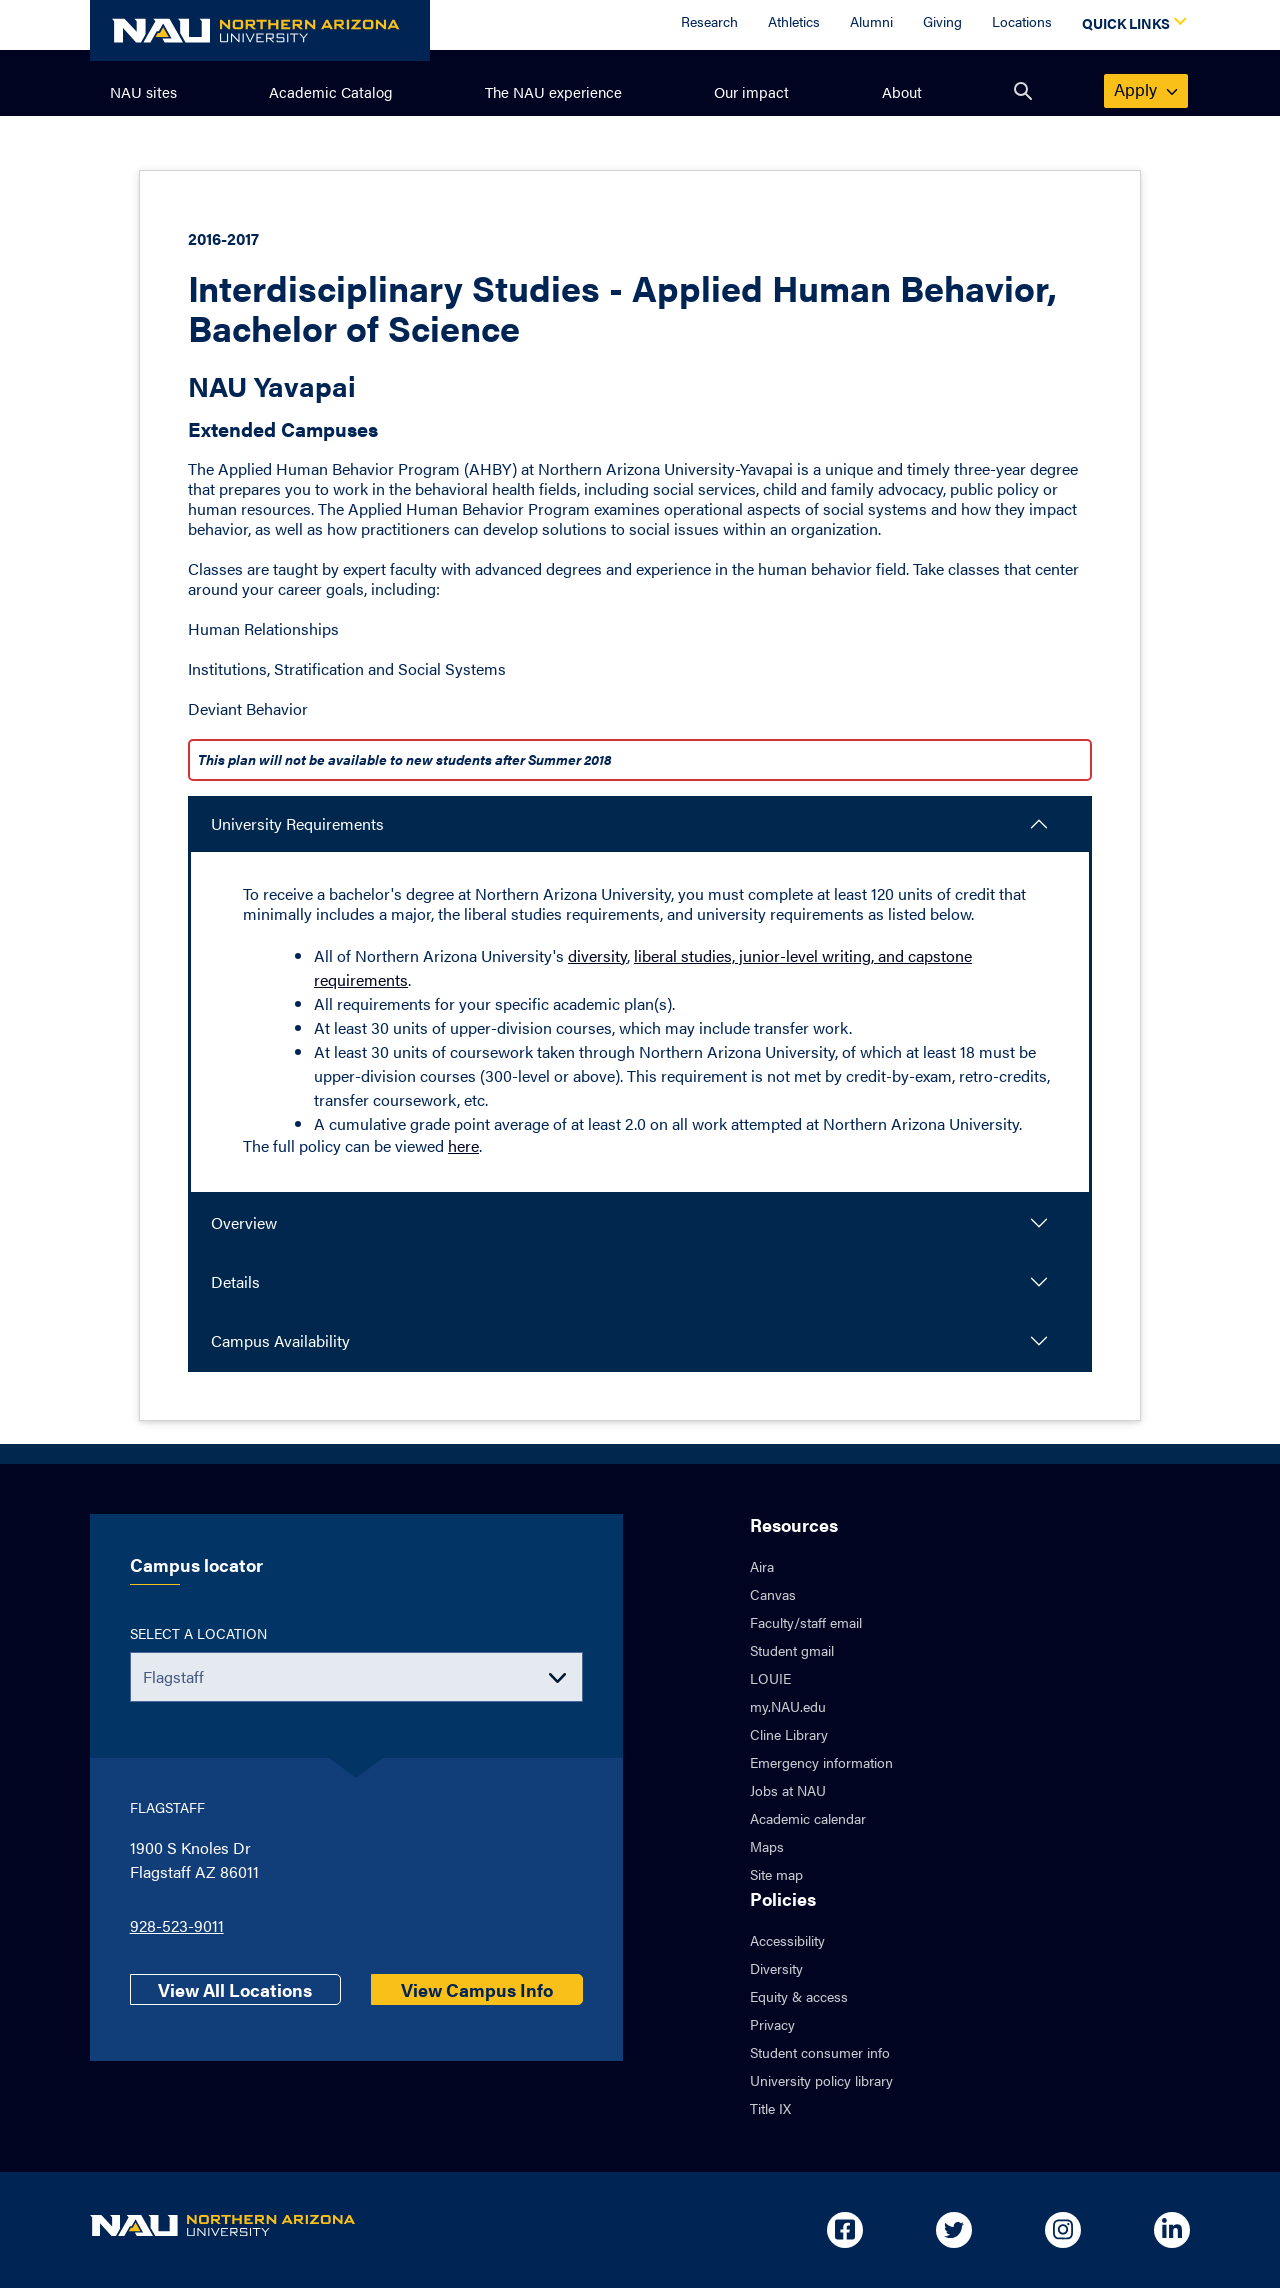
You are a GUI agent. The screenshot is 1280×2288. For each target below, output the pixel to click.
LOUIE (770, 1678)
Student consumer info (820, 2052)
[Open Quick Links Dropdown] (1131, 25)
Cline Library (789, 1734)
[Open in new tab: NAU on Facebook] (845, 2230)
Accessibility (787, 1940)
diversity (597, 955)
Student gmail (792, 1650)
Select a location (198, 1633)
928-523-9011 (177, 1925)
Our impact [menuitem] (751, 91)
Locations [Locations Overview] (1022, 21)
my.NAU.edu (788, 1706)
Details (235, 1281)
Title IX (770, 2108)
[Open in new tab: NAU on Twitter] (954, 2230)
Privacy (772, 2024)
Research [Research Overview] (709, 21)
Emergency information (821, 1762)
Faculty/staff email (806, 1622)
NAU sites (143, 91)
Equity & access (799, 1996)
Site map (776, 1874)
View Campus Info (477, 1989)
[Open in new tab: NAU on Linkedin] (1172, 2230)
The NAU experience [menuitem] (553, 91)
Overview (244, 1222)
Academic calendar (808, 1818)
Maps (767, 1846)
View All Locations (235, 1989)
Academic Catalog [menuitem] (331, 91)
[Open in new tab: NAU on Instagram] (1063, 2230)
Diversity (776, 1968)
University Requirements (297, 823)
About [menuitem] (902, 91)
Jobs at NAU (788, 1790)
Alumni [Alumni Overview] (871, 21)
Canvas (773, 1594)
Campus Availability (280, 1340)
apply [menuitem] (1147, 89)
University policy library (821, 2080)
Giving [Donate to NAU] (942, 21)
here (463, 1145)
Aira (762, 1566)
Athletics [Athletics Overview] (794, 21)
